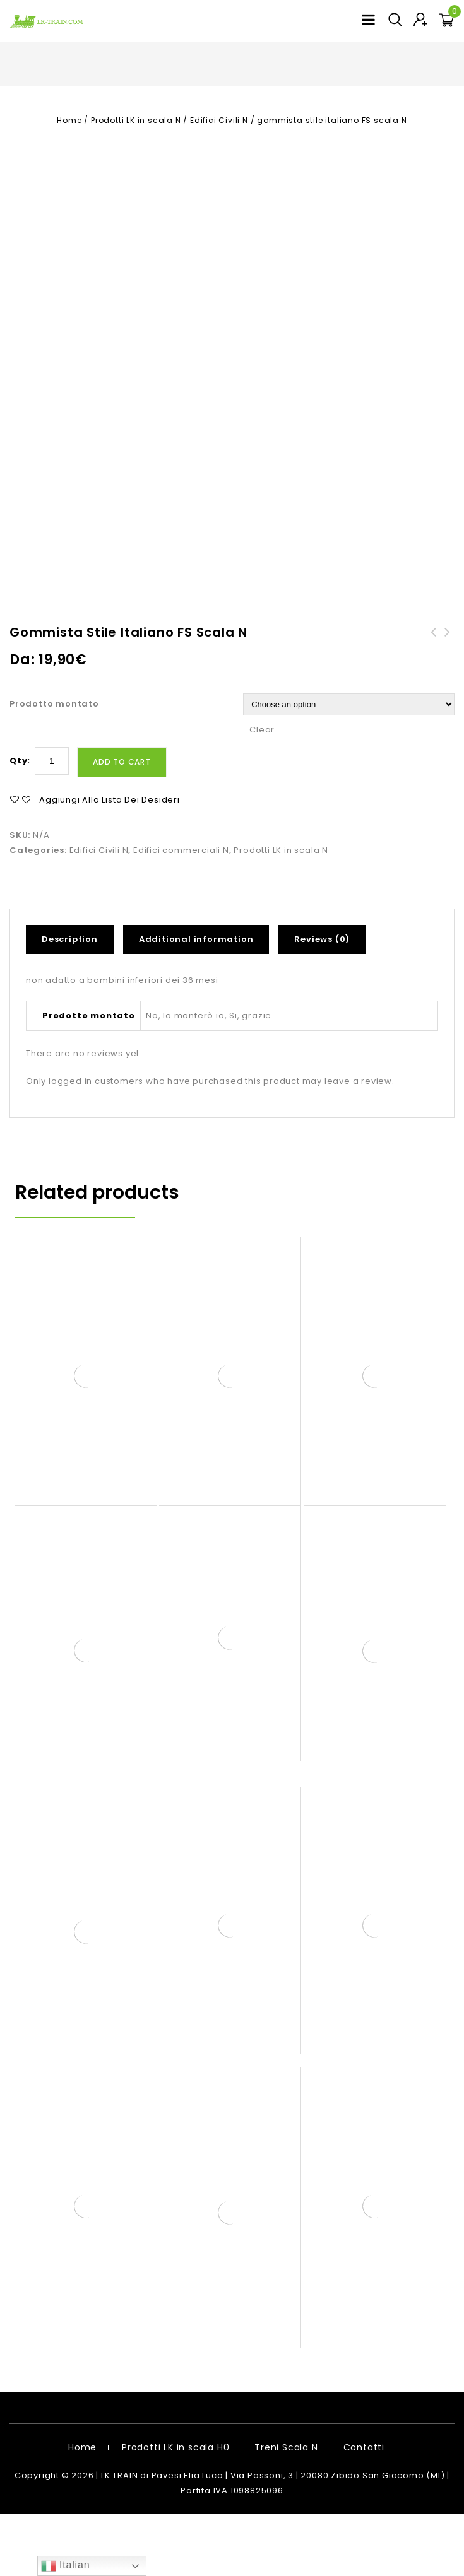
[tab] (74, 1001)
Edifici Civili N (219, 120)
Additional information (196, 1001)
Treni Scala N (286, 2509)
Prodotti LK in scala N (136, 120)
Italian (65, 2565)
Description (70, 1001)
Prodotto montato (54, 766)
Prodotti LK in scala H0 (175, 2509)
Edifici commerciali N (181, 912)
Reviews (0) (322, 1001)
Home (69, 120)
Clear (262, 791)
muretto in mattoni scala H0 (434, 701)
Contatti (363, 2509)
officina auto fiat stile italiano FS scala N (448, 709)
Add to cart (122, 823)
